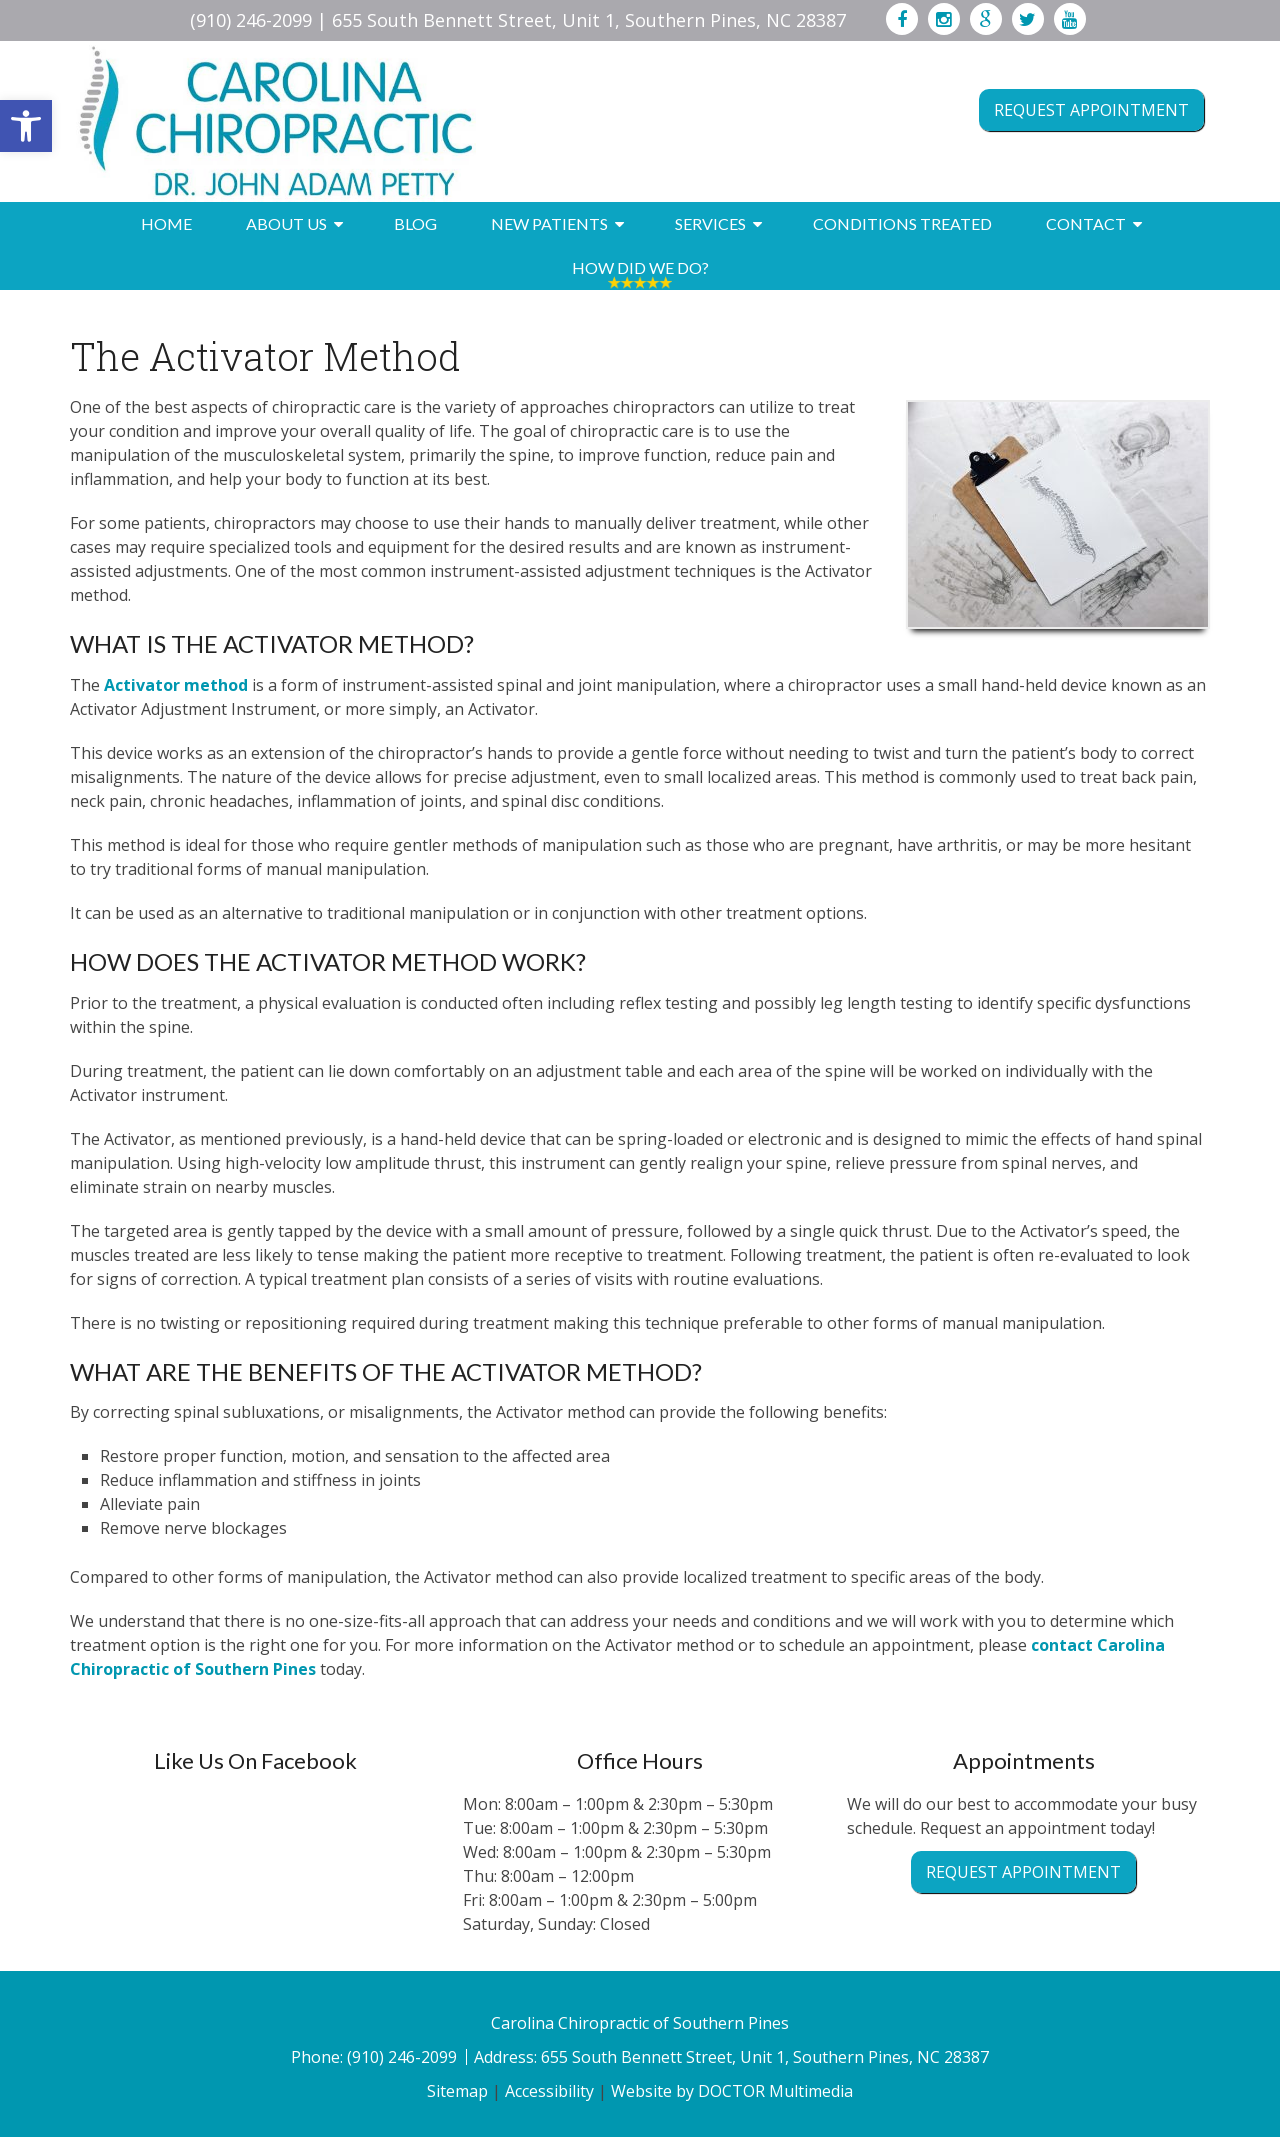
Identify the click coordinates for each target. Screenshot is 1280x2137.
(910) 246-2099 (251, 20)
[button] (26, 126)
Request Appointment (1091, 110)
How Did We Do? (640, 267)
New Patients (549, 223)
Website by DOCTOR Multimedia (732, 2091)
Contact (1086, 223)
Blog (415, 223)
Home (166, 223)
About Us (286, 223)
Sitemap (457, 2091)
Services (710, 223)
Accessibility (549, 2091)
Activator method (176, 685)
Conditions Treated (902, 223)
